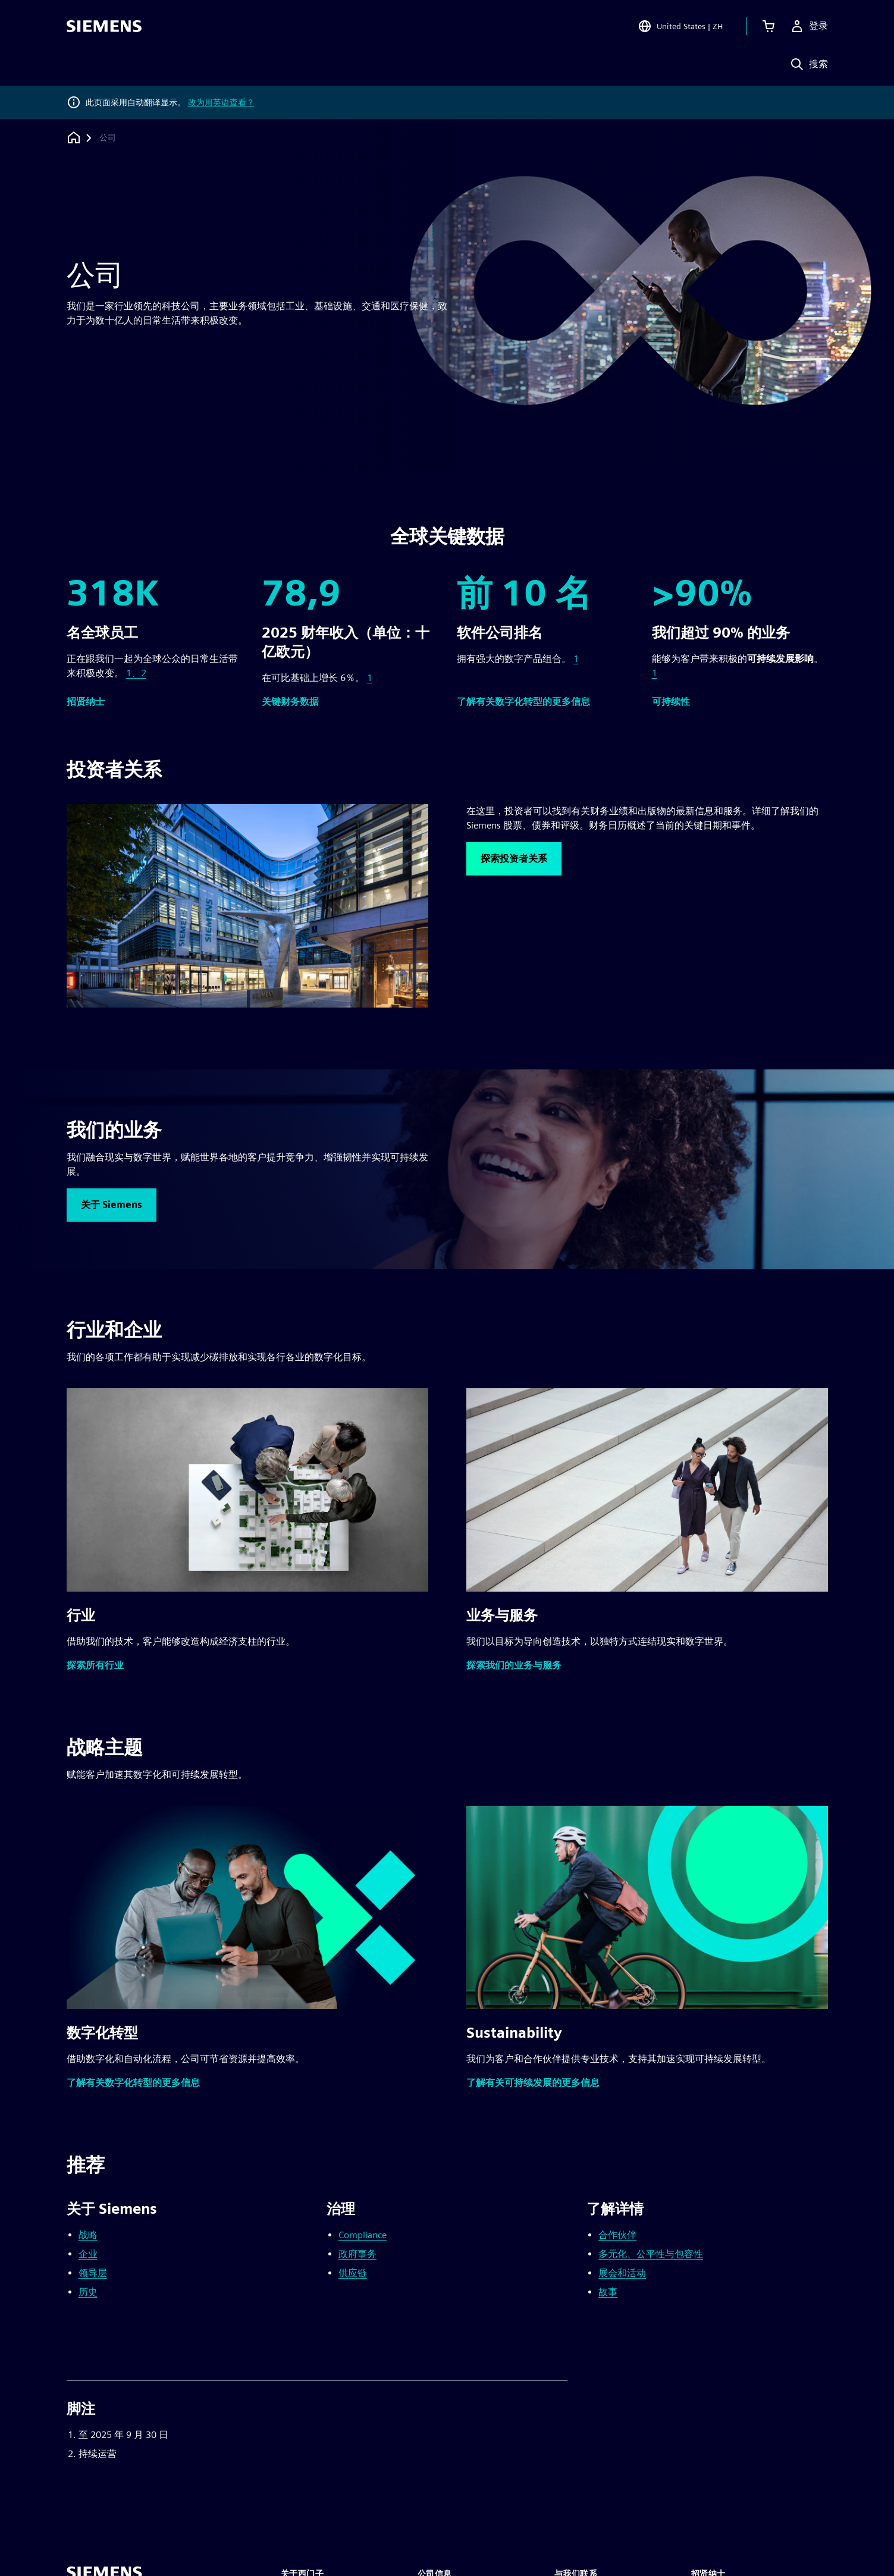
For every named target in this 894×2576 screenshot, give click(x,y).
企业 (88, 2254)
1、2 (136, 673)
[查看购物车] (768, 26)
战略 (88, 2235)
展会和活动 (622, 2273)
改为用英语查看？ (221, 102)
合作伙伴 (617, 2235)
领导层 (93, 2273)
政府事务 (357, 2254)
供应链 (352, 2273)
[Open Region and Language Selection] (680, 26)
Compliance (362, 2235)
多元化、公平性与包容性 (650, 2254)
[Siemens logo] (104, 26)
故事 (607, 2292)
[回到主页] (74, 137)
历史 (88, 2292)
